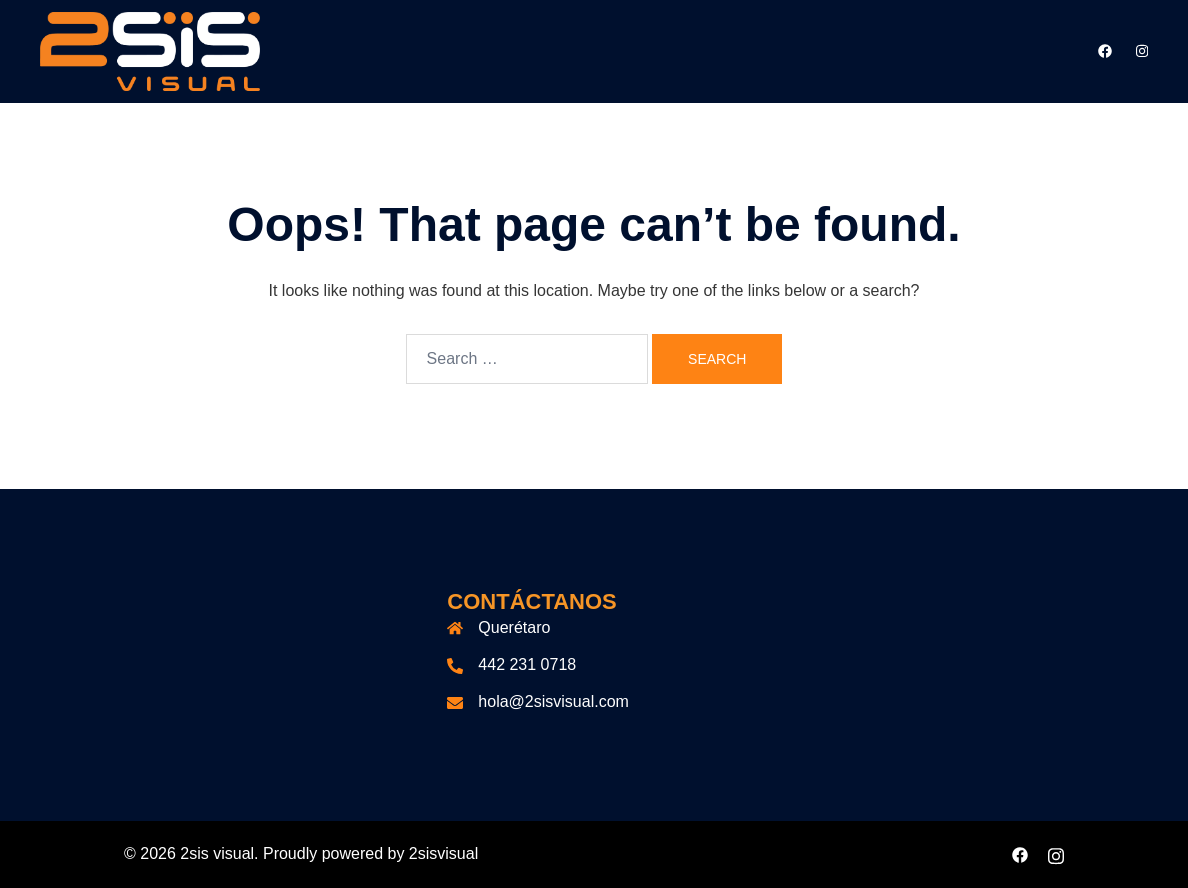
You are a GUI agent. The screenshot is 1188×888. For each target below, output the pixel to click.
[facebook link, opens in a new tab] (1104, 50)
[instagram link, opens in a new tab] (1140, 50)
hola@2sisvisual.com (553, 701)
